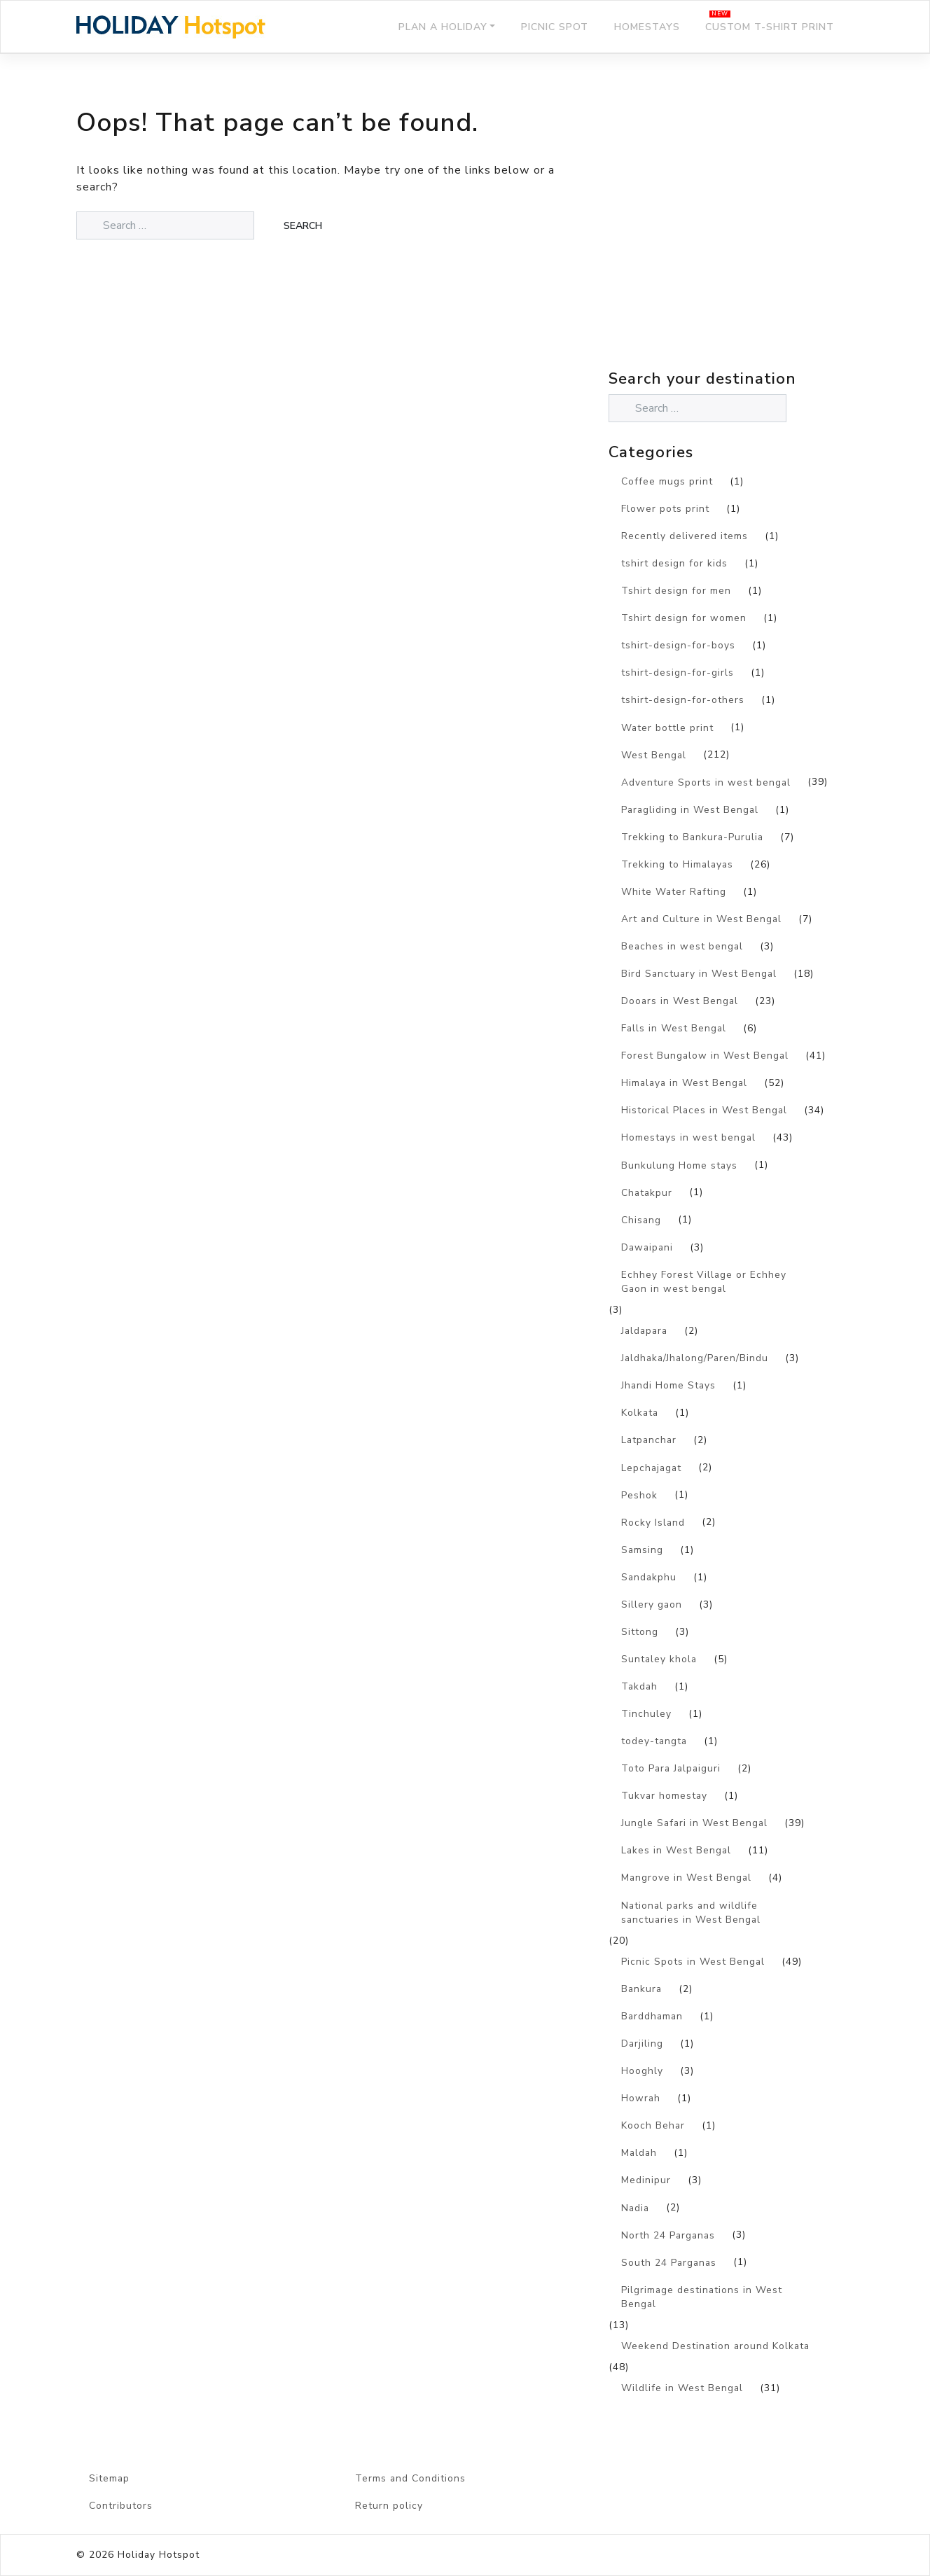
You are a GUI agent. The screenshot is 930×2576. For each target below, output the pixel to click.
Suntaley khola (659, 1659)
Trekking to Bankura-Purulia (692, 837)
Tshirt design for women (684, 618)
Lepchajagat (651, 1468)
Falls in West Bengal (673, 1028)
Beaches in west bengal (682, 946)
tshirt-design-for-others (682, 699)
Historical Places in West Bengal (704, 1110)
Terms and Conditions (410, 2478)
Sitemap (109, 2478)
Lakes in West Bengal (676, 1850)
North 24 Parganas (668, 2235)
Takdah (639, 1686)
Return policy (389, 2505)
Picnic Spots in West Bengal (693, 1961)
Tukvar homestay (664, 1795)
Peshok (639, 1495)
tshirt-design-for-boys (678, 645)
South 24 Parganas (668, 2262)
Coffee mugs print (667, 481)
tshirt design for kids (674, 563)
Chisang (641, 1220)
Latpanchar (648, 1440)
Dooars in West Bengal (679, 1001)
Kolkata (639, 1412)
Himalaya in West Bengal (684, 1082)
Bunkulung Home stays (679, 1165)
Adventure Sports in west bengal (706, 782)
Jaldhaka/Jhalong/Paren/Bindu (694, 1358)
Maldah (639, 2152)
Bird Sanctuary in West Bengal (699, 973)
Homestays (647, 27)
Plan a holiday (442, 27)
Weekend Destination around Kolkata (715, 2346)
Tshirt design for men (676, 590)
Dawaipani (647, 1247)
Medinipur (646, 2180)
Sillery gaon (651, 1604)
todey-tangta (654, 1741)
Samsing (642, 1550)
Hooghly (642, 2070)
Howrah (640, 2098)
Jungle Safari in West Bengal (694, 1823)
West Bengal (653, 755)
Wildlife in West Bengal (682, 2388)
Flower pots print (665, 508)
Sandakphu (648, 1577)
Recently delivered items (684, 536)
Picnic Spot (554, 27)
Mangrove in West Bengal (686, 1877)
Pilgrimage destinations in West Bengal (701, 2297)
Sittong (639, 1631)
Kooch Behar (653, 2125)
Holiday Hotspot (159, 2554)
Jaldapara (644, 1330)
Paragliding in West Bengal (689, 809)
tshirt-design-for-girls (677, 672)
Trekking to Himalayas (677, 864)
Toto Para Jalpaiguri (671, 1768)
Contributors (121, 2505)
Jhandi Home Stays (668, 1385)
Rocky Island (653, 1522)
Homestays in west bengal (688, 1137)
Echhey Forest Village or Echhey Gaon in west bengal (703, 1282)
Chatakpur (646, 1192)
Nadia (635, 2208)
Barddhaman (652, 2016)
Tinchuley (646, 1713)
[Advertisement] (731, 242)
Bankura (641, 1989)
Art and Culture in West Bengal (701, 919)
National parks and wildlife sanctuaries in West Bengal (691, 1913)
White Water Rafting (673, 891)
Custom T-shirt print (769, 27)
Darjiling (642, 2043)
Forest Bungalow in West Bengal (705, 1055)
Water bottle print (667, 727)
